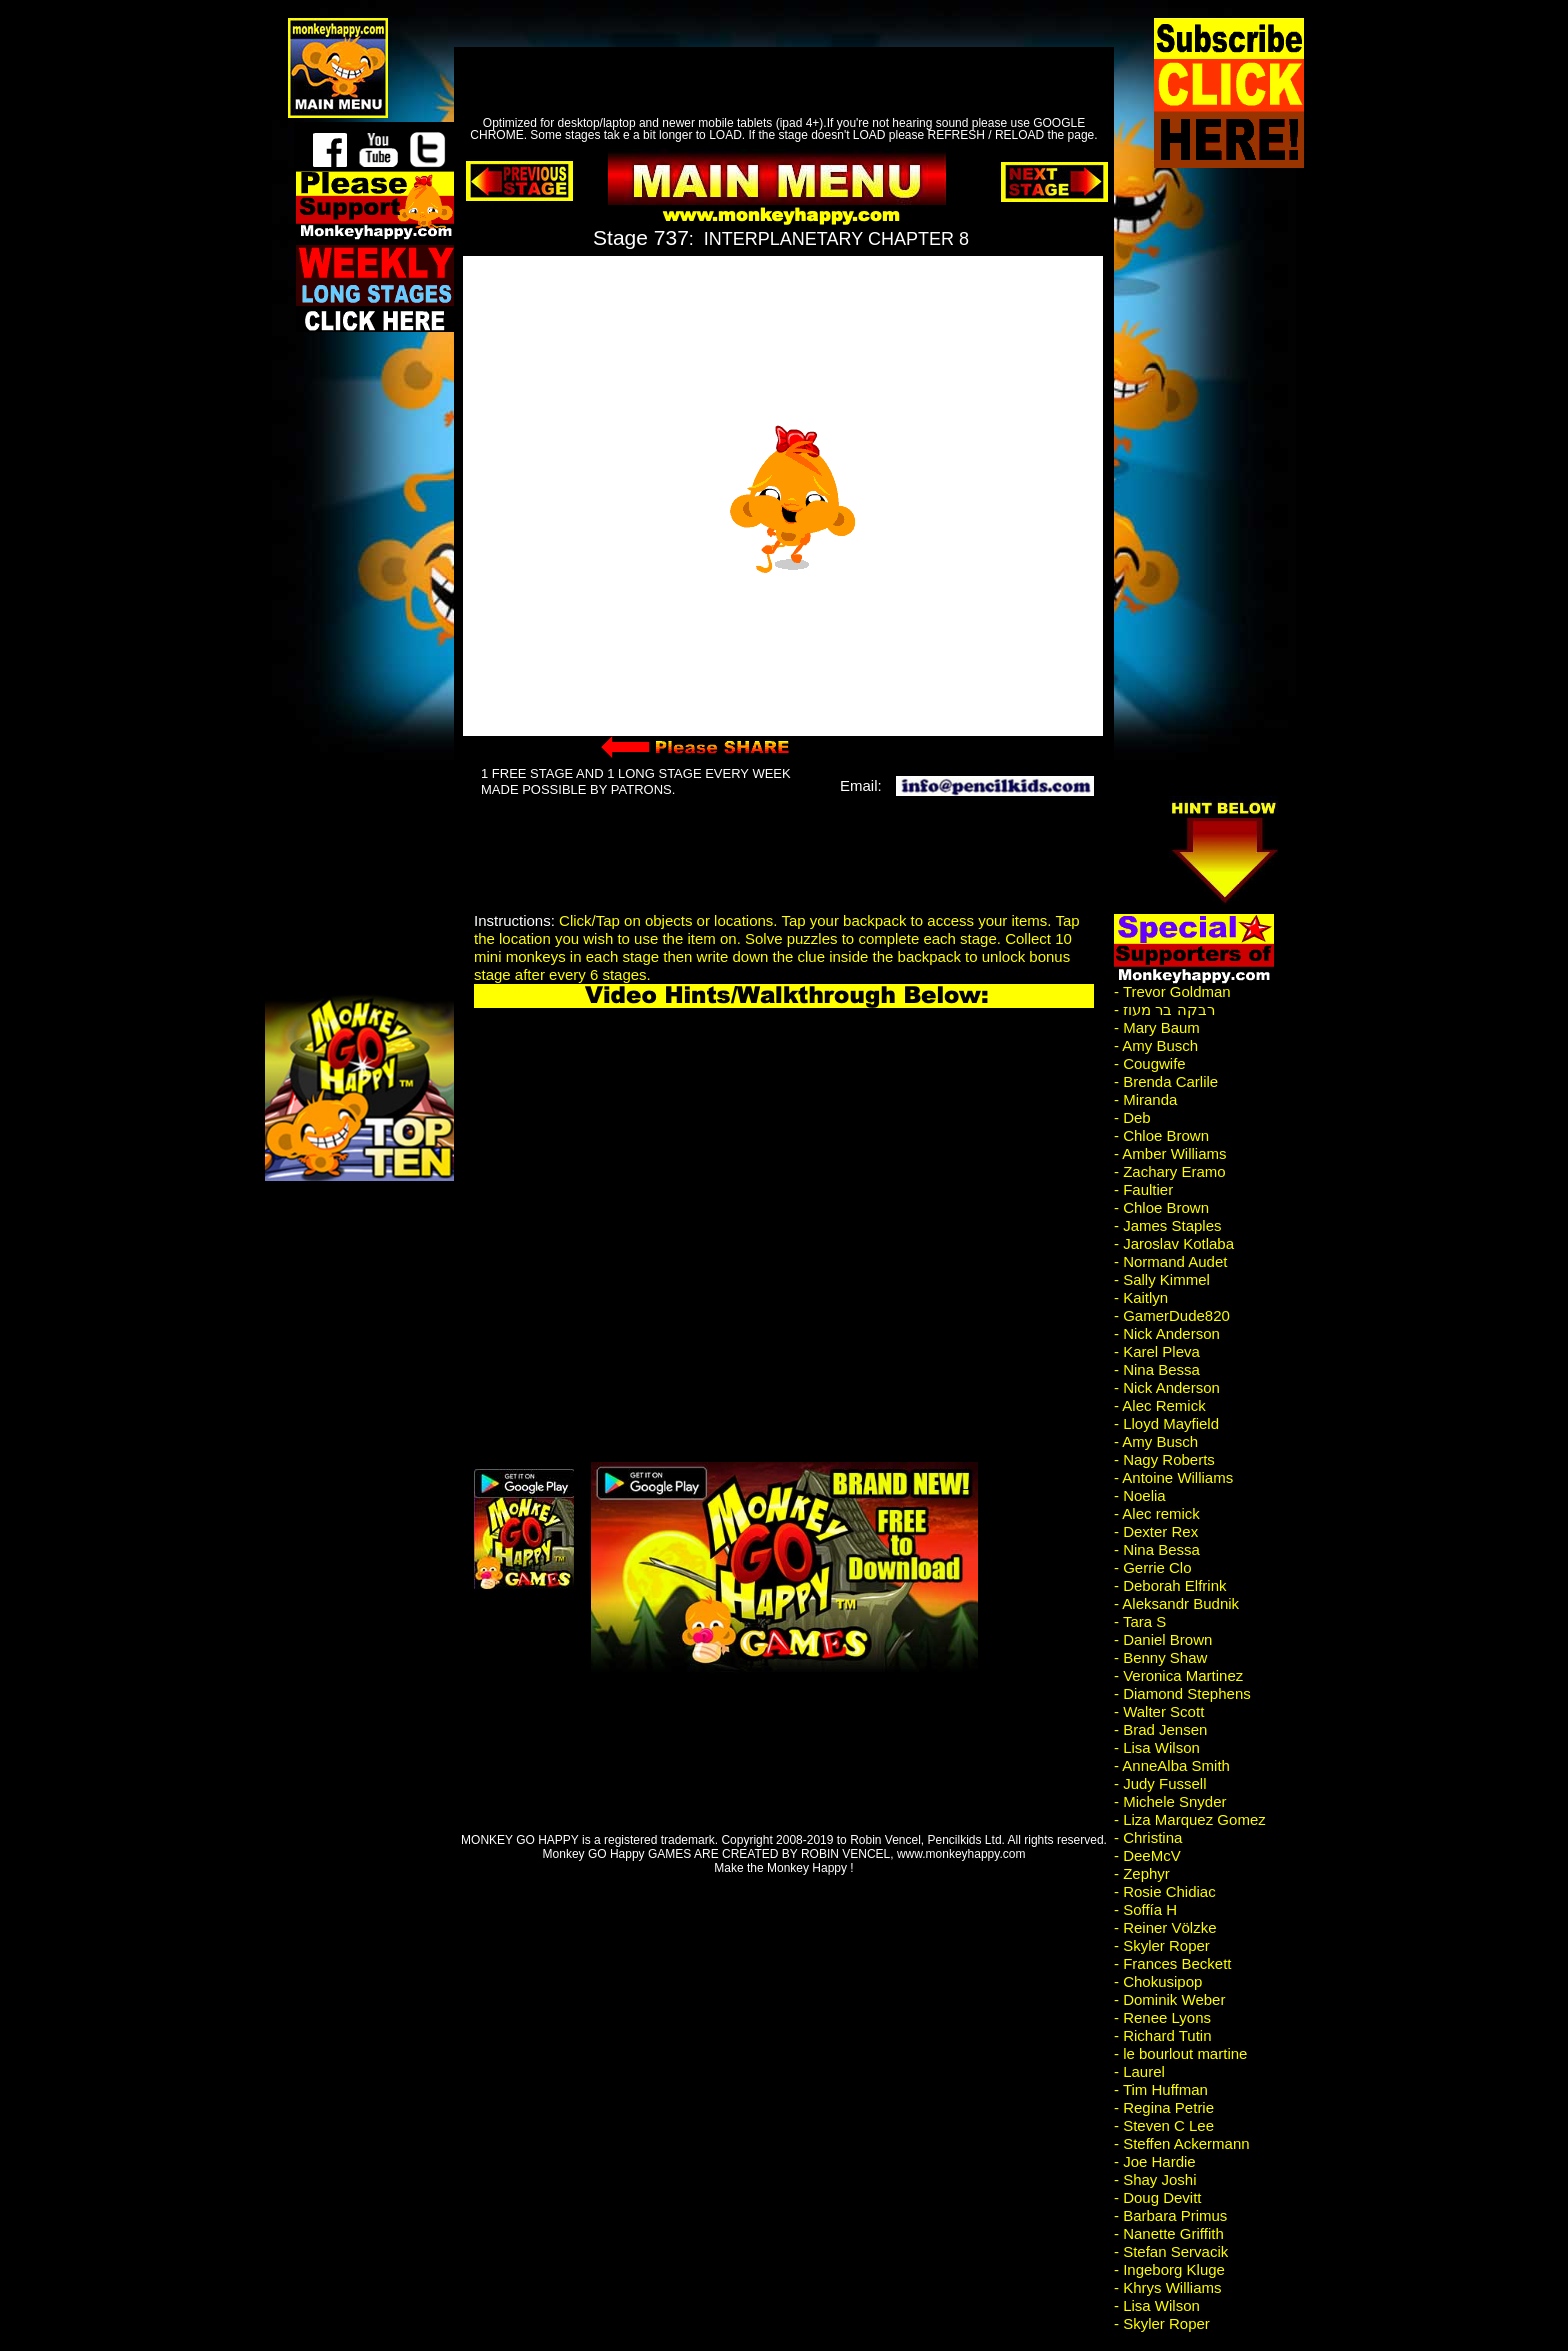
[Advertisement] (770, 65)
